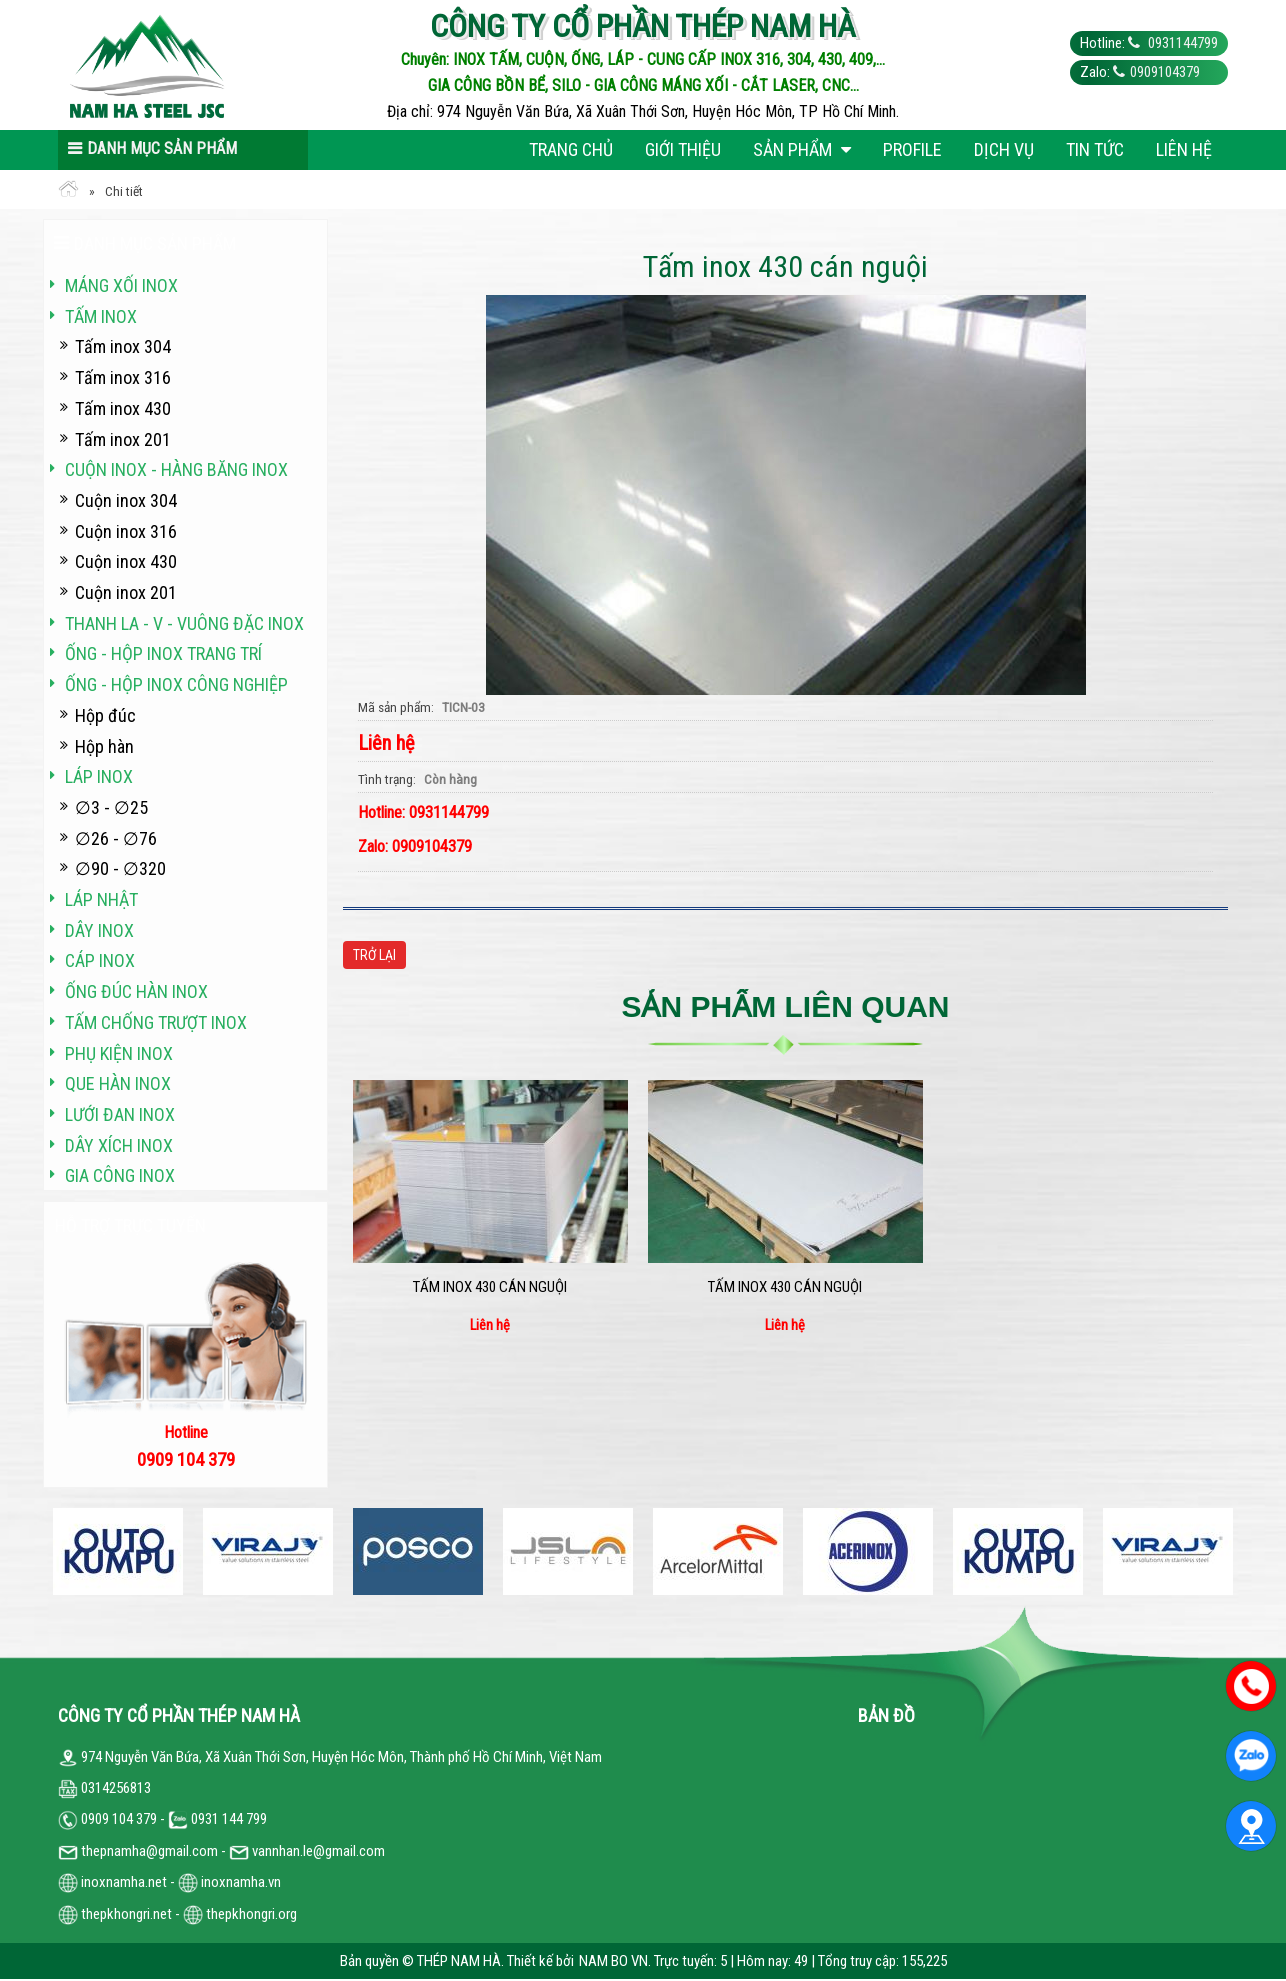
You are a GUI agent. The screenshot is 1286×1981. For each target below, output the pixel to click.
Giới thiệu (683, 149)
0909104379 (1165, 72)
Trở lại (374, 955)
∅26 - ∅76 (116, 838)
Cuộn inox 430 (126, 561)
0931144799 (1181, 43)
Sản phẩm (802, 149)
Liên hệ (1184, 149)
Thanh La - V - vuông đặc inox (184, 623)
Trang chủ (571, 149)
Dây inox (99, 930)
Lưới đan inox (120, 1114)
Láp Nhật (101, 899)
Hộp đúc (105, 715)
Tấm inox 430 (123, 408)
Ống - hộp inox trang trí (163, 653)
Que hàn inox (118, 1083)
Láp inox (99, 776)
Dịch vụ (1004, 149)
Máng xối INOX (121, 285)
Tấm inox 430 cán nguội (490, 1287)
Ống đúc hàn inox (136, 991)
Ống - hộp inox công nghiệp (176, 684)
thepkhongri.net (115, 1914)
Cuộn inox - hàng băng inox (176, 469)
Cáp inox (100, 960)
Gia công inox (120, 1175)
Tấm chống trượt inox (156, 1022)
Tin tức (1095, 149)
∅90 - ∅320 (120, 868)
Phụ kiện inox (119, 1053)
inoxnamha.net (124, 1882)
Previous (58, 1551)
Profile (912, 149)
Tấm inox (101, 316)
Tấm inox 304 (123, 346)
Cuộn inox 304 (126, 500)
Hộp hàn (104, 746)
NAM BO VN (613, 1961)
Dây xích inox (119, 1145)
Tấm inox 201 (123, 439)
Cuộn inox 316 (126, 531)
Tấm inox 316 (123, 377)
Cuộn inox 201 (126, 592)
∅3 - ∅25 (111, 807)
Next (1228, 1551)
